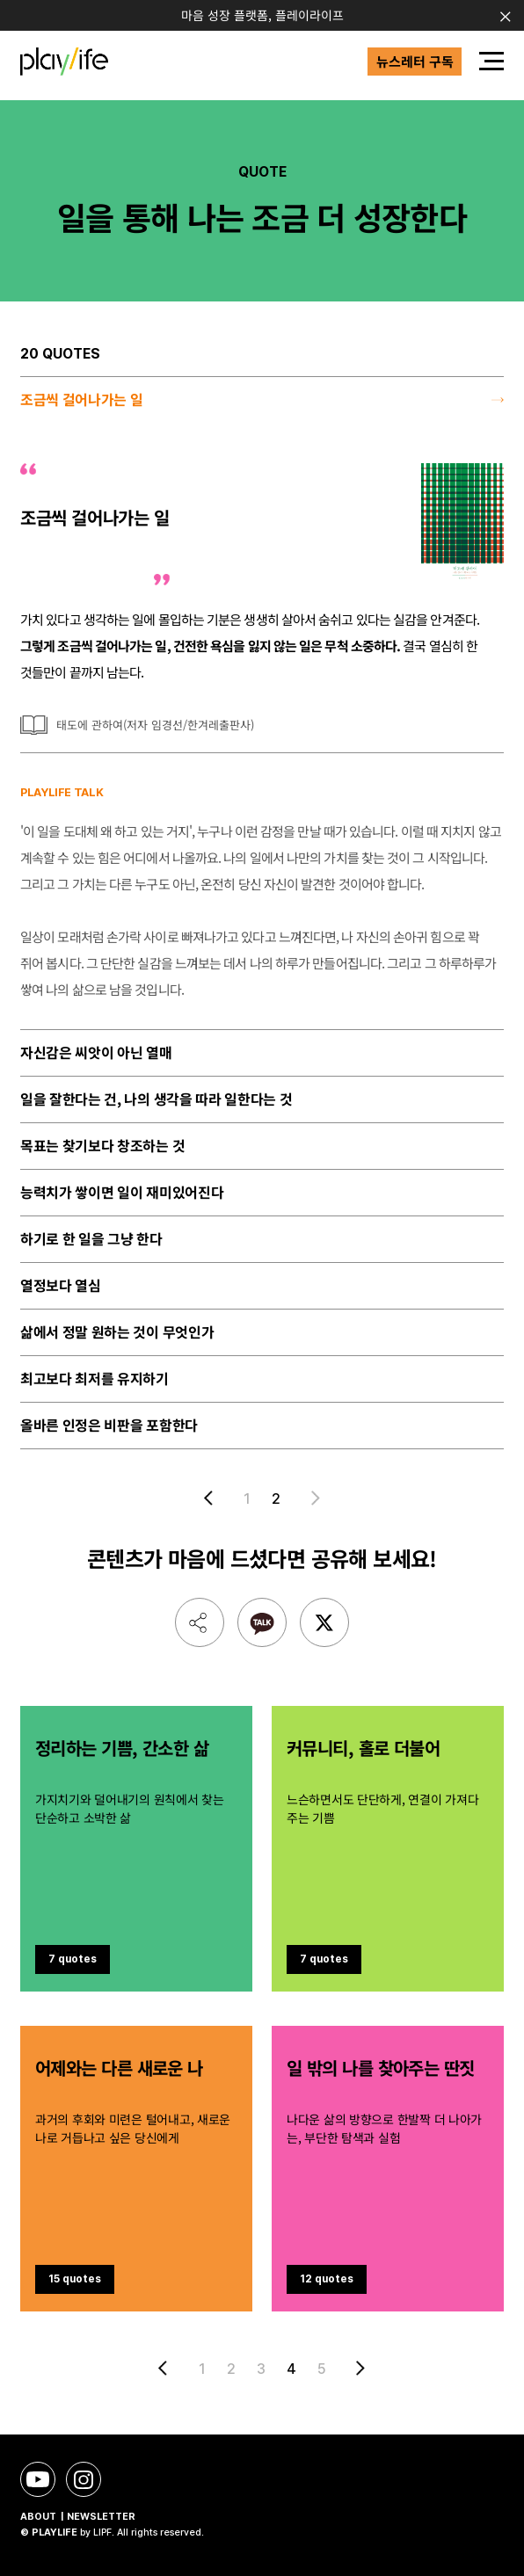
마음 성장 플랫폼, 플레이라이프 (262, 15)
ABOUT (38, 2516)
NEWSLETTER (101, 2516)
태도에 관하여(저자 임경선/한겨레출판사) (155, 724)
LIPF (102, 2532)
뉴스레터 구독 (415, 61)
